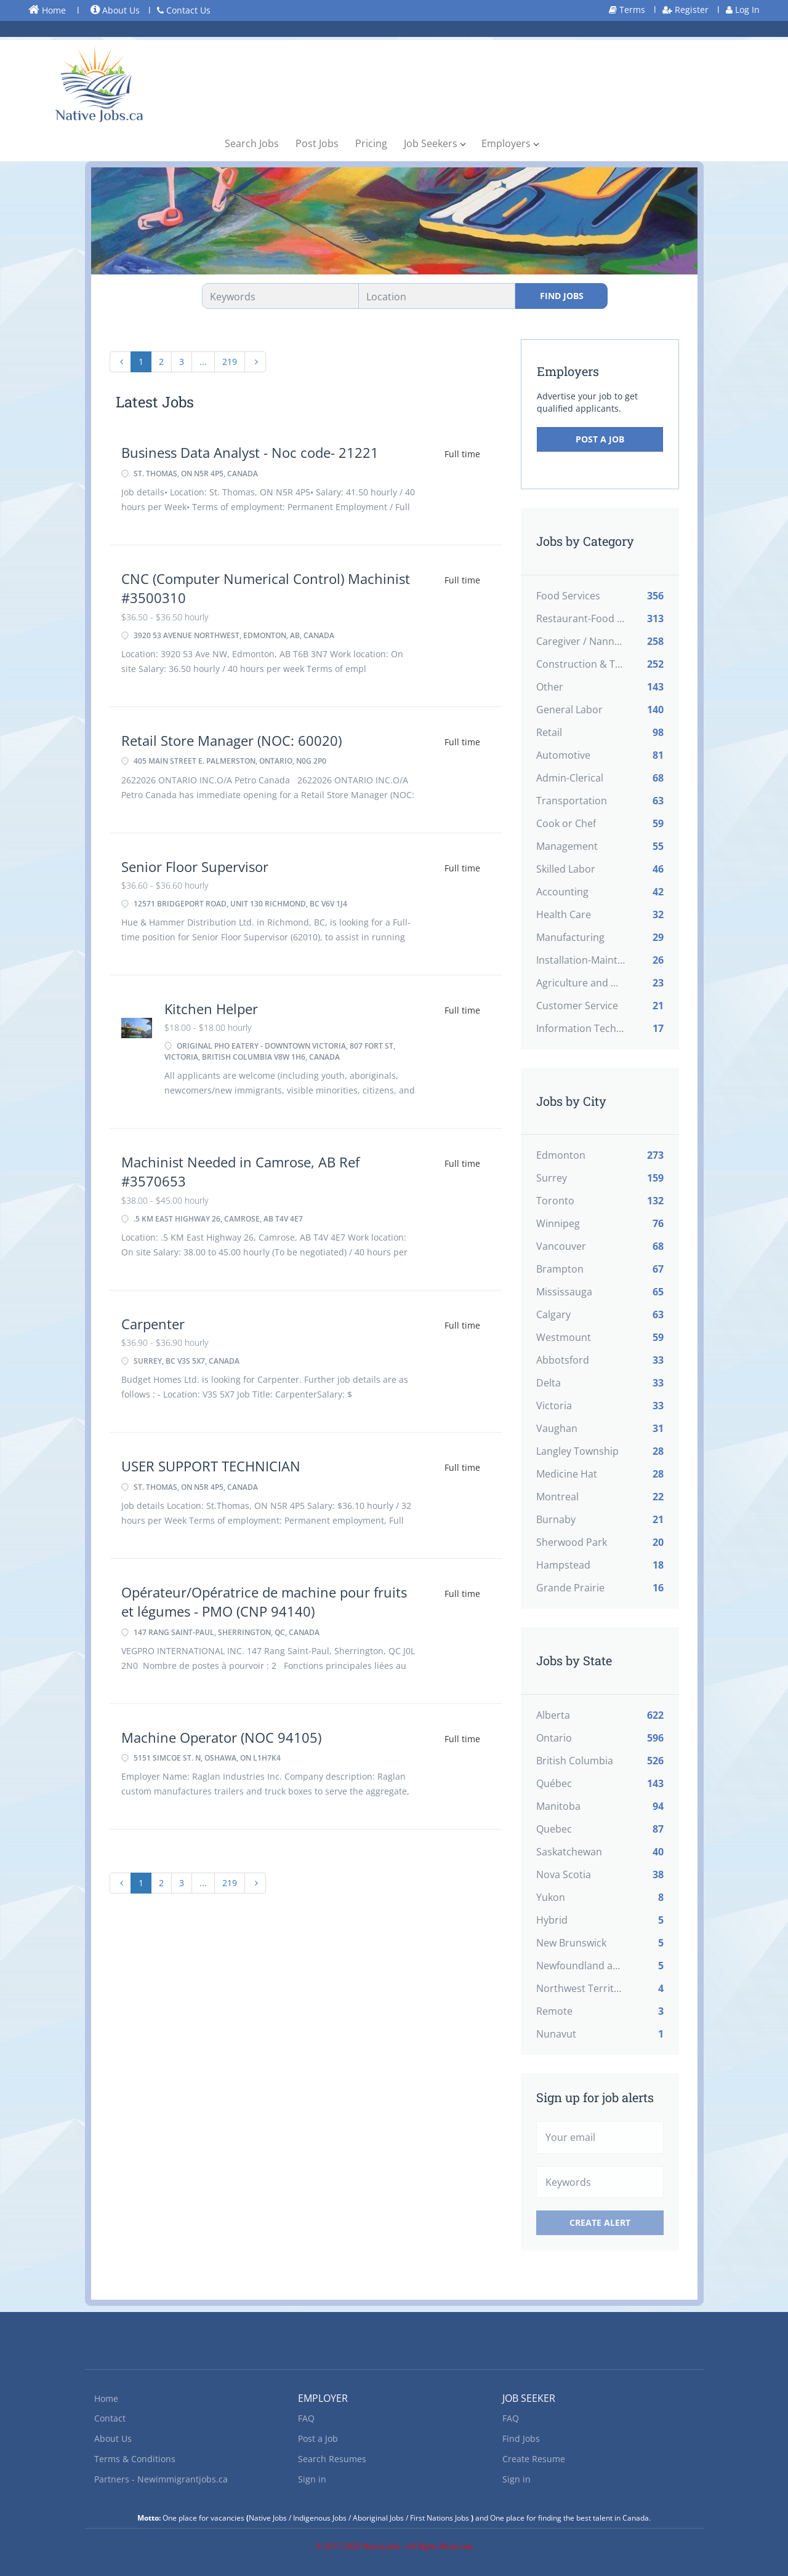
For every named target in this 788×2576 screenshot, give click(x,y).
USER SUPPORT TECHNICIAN (210, 1466)
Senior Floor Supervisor (194, 866)
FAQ (306, 2418)
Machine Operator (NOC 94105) (221, 1737)
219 (229, 361)
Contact (110, 2418)
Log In (743, 9)
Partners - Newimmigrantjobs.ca (161, 2479)
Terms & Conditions (134, 2459)
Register (685, 9)
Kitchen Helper (211, 1008)
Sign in (312, 2479)
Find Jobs (562, 296)
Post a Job (600, 439)
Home (47, 10)
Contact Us (184, 10)
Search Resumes (332, 2459)
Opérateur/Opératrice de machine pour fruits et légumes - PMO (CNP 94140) (264, 1601)
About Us (115, 10)
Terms (627, 9)
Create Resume (533, 2459)
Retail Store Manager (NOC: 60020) (231, 740)
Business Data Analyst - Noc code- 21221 (250, 452)
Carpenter (153, 1323)
